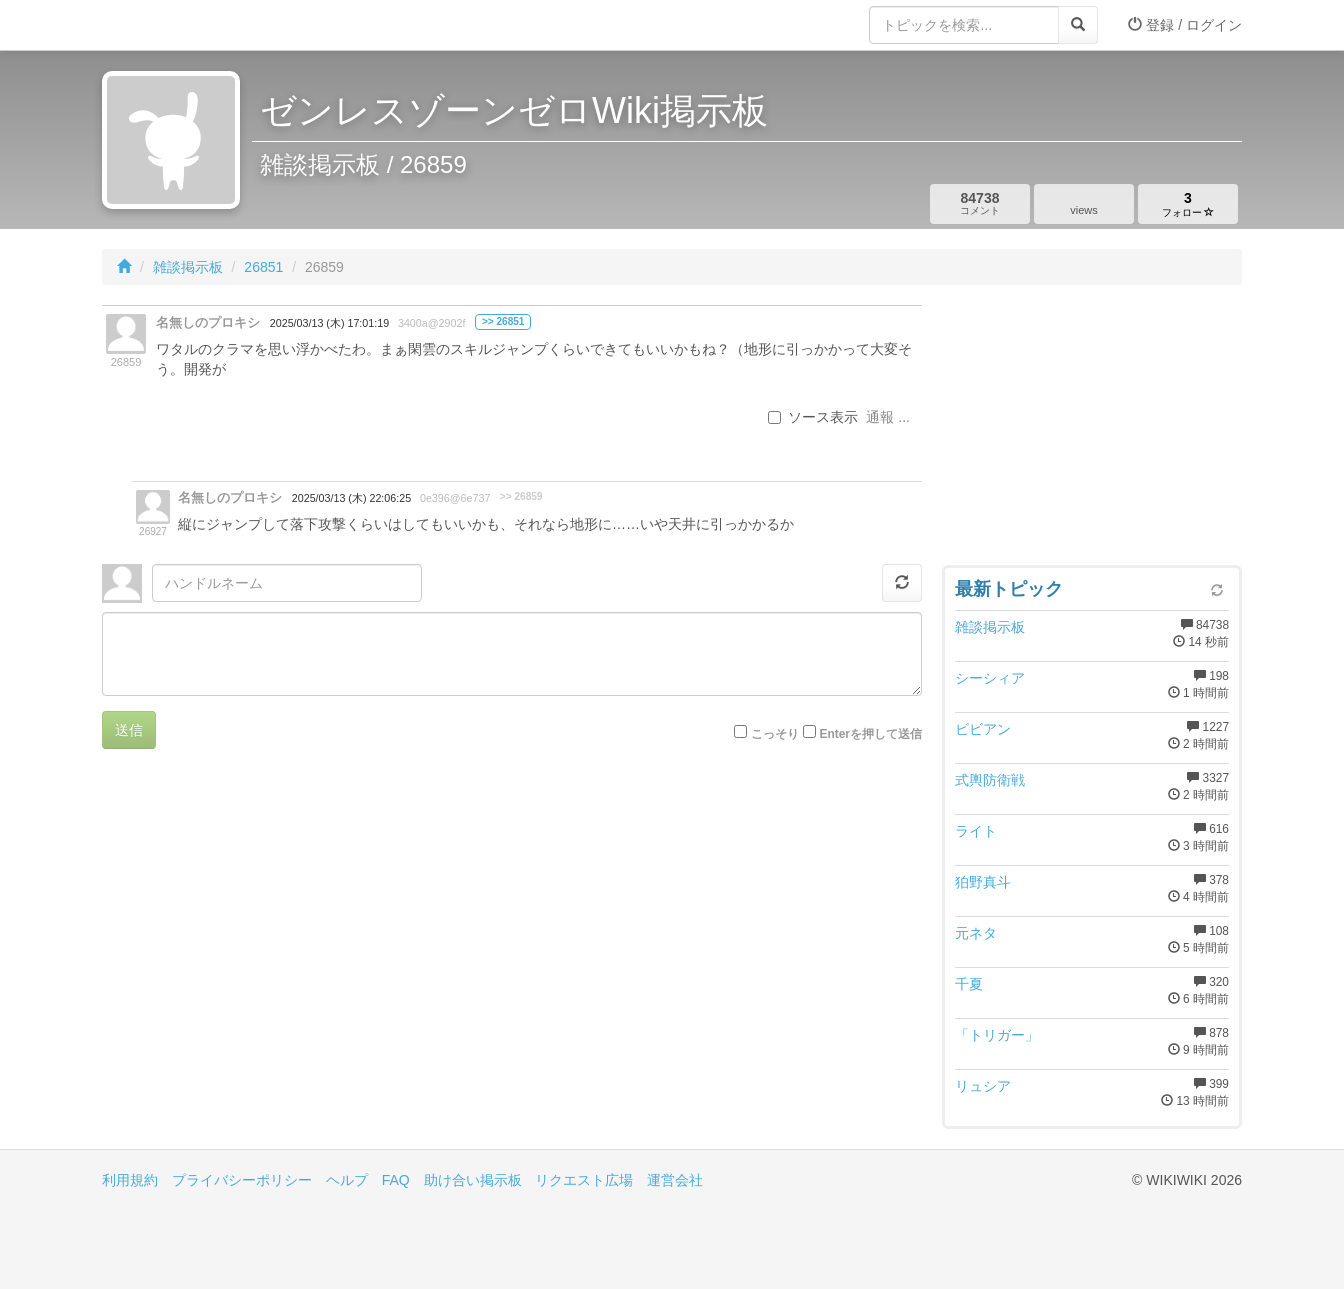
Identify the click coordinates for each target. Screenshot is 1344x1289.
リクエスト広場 (584, 1180)
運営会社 (675, 1180)
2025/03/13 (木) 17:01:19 (329, 323)
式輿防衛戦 (990, 780)
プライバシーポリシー (242, 1180)
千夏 (969, 984)
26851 (263, 267)
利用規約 (130, 1180)
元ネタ (976, 933)
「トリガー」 (997, 1035)
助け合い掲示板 (473, 1180)
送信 (129, 730)
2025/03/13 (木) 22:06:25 (351, 498)
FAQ (396, 1180)
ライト (976, 831)
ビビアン (983, 729)
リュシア (983, 1086)
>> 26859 (521, 496)
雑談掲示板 (188, 267)
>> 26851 (503, 321)
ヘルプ (347, 1180)
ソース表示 (813, 417)
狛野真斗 (983, 882)
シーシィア (990, 678)
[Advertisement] (1092, 430)
